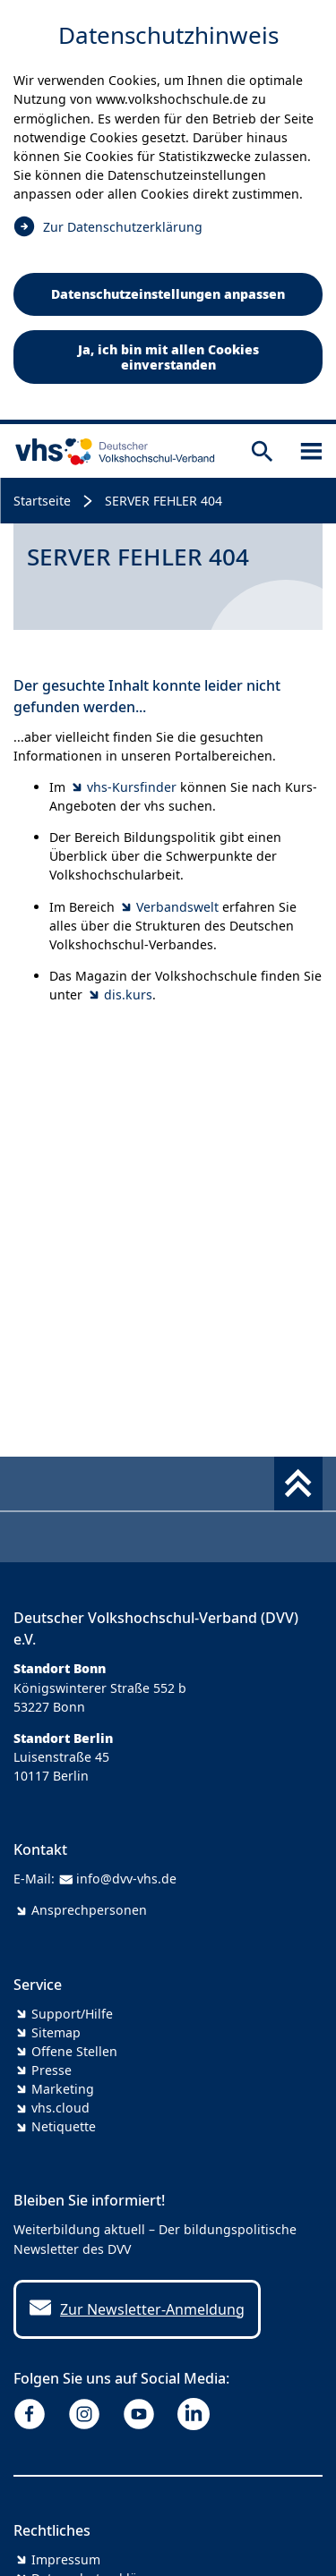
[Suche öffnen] (262, 451)
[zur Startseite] (111, 451)
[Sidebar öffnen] (311, 451)
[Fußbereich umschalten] (298, 1483)
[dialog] (168, 212)
